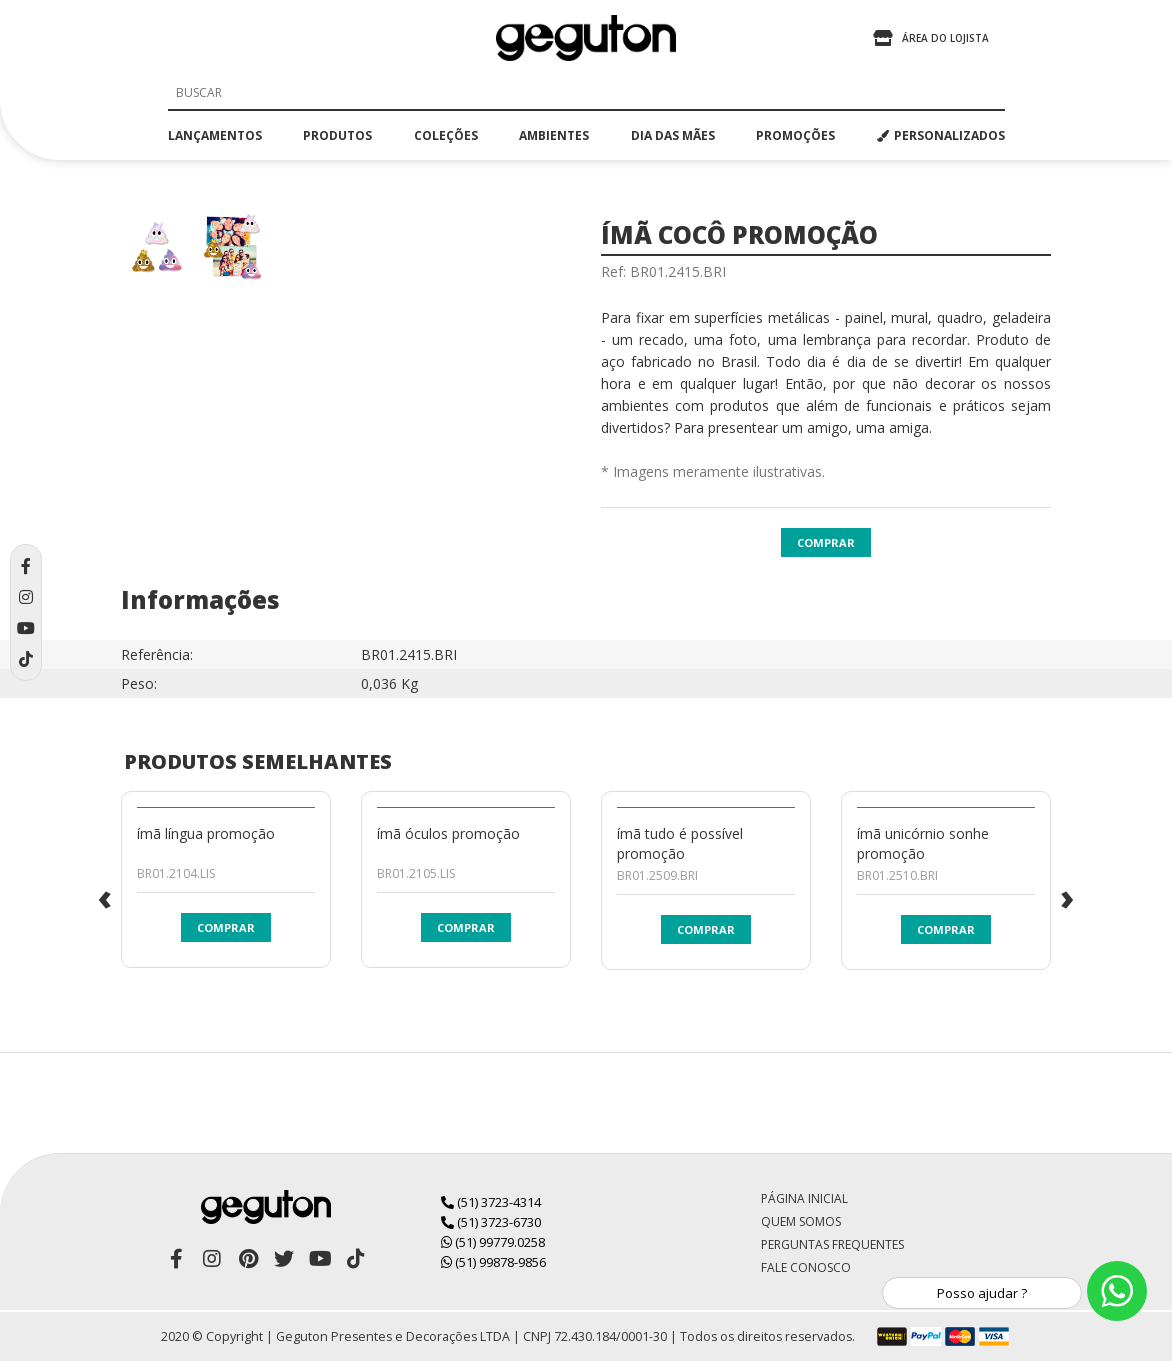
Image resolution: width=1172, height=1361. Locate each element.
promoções (795, 135)
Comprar (826, 542)
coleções (446, 135)
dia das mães (673, 135)
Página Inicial (804, 1198)
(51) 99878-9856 (493, 1262)
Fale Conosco (806, 1267)
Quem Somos (801, 1221)
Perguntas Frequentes (832, 1244)
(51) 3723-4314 (491, 1202)
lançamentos (215, 135)
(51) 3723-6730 (491, 1222)
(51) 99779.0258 (493, 1242)
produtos (337, 135)
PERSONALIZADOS (941, 135)
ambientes (554, 135)
